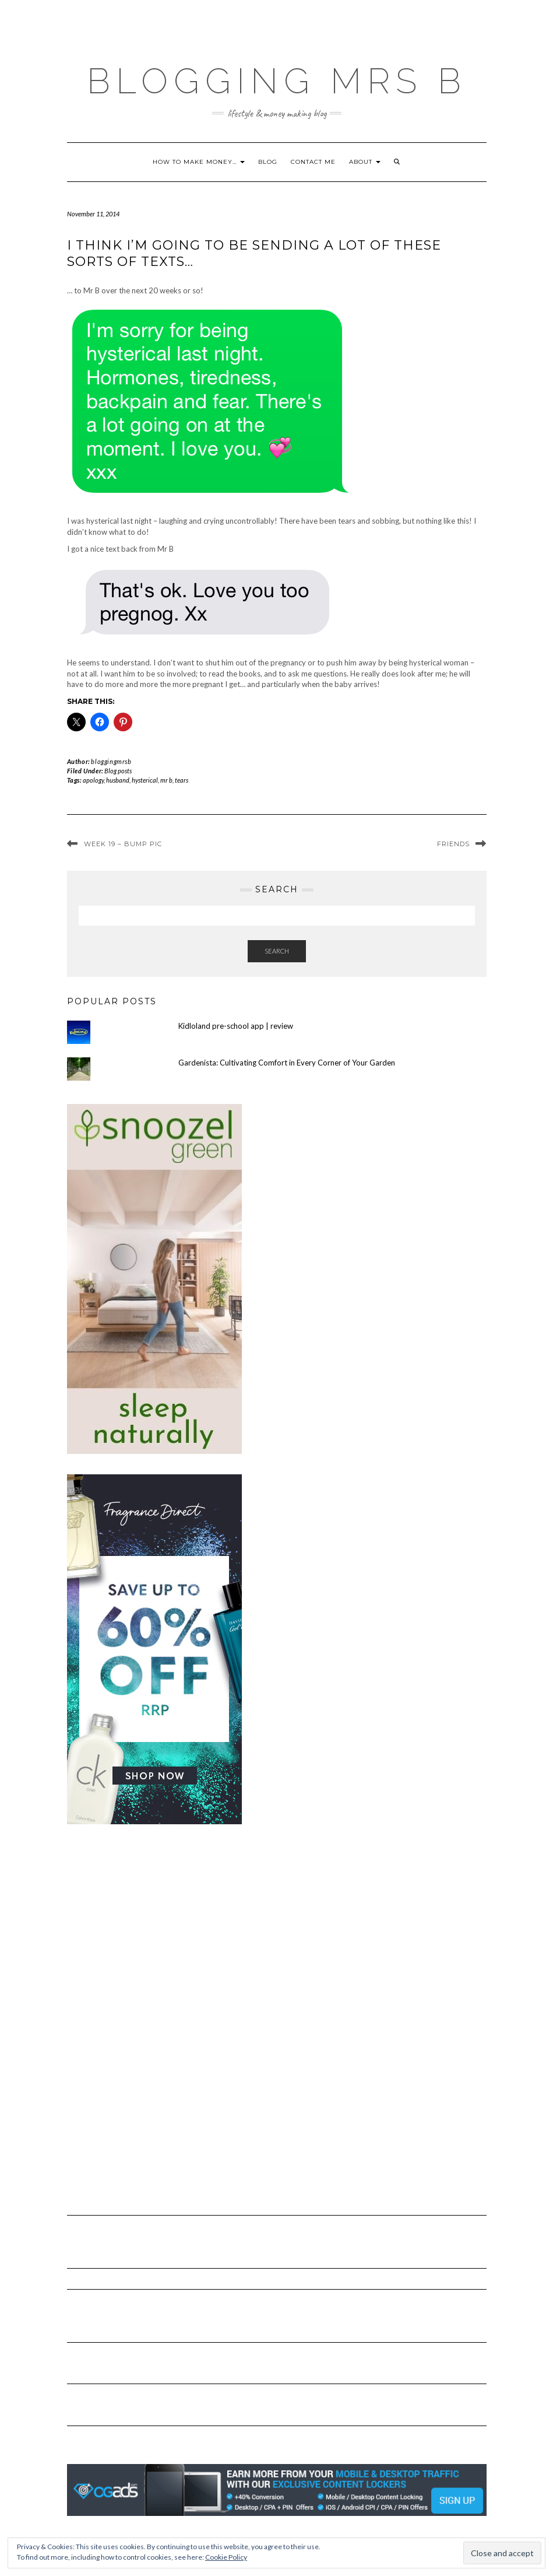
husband (117, 780)
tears (181, 780)
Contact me (313, 162)
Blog (267, 162)
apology (93, 780)
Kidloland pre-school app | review (235, 1026)
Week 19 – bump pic (123, 844)
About (365, 162)
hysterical (145, 780)
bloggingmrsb (111, 761)
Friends (453, 844)
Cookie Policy (226, 2557)
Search (277, 951)
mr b (166, 780)
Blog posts (118, 770)
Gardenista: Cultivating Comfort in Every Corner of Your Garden (286, 1062)
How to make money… (199, 162)
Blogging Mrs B (277, 81)
